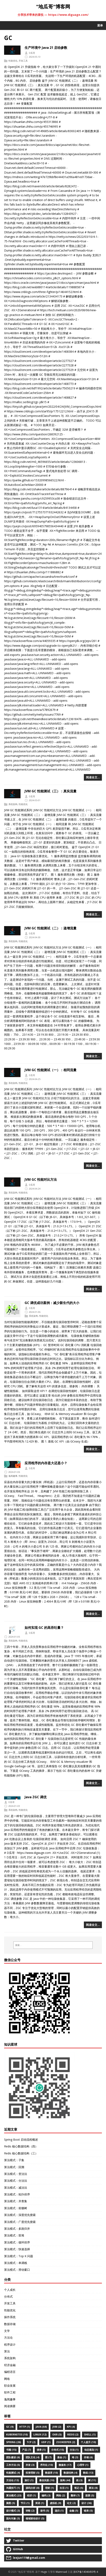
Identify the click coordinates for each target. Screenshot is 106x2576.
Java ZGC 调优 (36, 1797)
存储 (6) (88, 2457)
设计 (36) (86, 2503)
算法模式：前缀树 (15, 2208)
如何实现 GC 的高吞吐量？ (44, 1627)
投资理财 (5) (32, 2472)
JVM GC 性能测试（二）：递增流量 (50, 928)
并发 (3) (30, 2465)
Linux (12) (40, 2434)
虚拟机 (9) (55, 2503)
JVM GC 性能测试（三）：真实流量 (50, 791)
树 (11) (92, 2480)
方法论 (8, 2337)
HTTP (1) (24, 2426)
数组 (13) (88, 2472)
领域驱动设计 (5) (35, 2518)
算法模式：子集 (14, 2160)
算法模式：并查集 (15, 2201)
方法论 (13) (12, 2480)
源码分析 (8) (32, 2488)
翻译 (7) (75, 2495)
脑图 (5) (10, 2503)
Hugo (44, 2572)
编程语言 (10, 2372)
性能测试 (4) (13, 2472)
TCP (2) (31, 2442)
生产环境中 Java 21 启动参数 (46, 47)
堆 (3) (75, 2457)
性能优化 (12, 60)
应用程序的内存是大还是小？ (46, 1463)
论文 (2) (71, 2503)
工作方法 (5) (13, 2465)
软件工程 (10, 2392)
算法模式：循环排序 (17, 2242)
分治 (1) (74, 2449)
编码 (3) (46, 2495)
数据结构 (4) (70, 2472)
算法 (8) (93, 2488)
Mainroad (61, 2572)
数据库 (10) (51, 2472)
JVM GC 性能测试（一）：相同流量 (50, 1070)
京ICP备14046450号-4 (85, 2572)
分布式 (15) (57, 2449)
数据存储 (10, 2324)
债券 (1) (41, 2449)
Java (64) (41, 2426)
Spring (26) (13, 2442)
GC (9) (10, 2426)
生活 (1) (64, 2488)
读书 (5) (44, 2510)
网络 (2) (60, 2495)
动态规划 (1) (91, 2449)
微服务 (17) (65, 2465)
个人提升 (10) (88, 2442)
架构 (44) (65, 2480)
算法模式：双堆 (14, 2235)
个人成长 (10, 2290)
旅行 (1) (29, 2480)
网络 (7, 2379)
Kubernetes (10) (17, 2434)
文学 (7, 2331)
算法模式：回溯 (14, 2167)
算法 (7, 2351)
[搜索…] (52, 1945)
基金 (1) (61, 2457)
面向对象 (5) (13, 2518)
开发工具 (23, 60)
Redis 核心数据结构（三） (21, 2153)
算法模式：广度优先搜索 (20, 2222)
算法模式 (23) (13, 2495)
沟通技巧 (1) (13, 2488)
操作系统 (10, 2317)
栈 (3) (79, 2480)
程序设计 (10, 2344)
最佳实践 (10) (46, 2480)
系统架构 (12, 804)
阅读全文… (93, 777)
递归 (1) (59, 2510)
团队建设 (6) (13, 2457)
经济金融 (10, 2365)
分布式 (8, 2296)
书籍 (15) (11, 2449)
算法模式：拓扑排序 (17, 2194)
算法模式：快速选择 (17, 2249)
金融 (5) (73, 2510)
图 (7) (48, 2457)
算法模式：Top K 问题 (18, 2256)
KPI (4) (71, 2426)
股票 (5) (89, 2495)
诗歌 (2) (30, 2510)
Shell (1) (90, 2434)
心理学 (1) (82, 2465)
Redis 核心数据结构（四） (21, 2146)
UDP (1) (45, 2442)
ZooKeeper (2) (65, 2442)
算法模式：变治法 (15, 2174)
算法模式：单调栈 (15, 2263)
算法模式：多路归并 (17, 2229)
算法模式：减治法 (15, 2187)
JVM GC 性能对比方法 (41, 1179)
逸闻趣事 (12, 1476)
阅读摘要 (10, 2406)
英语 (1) (39, 2503)
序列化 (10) (46, 2465)
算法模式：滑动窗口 (17, 2270)
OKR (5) (57, 2434)
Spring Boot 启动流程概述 (21, 2139)
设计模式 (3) (13, 2510)
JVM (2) (56, 2426)
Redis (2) (72, 2434)
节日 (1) (25, 2503)
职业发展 (10, 2385)
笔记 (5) (78, 2488)
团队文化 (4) (32, 2457)
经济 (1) (31, 2495)
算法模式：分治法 (15, 2181)
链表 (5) (88, 2510)
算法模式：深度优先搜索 (20, 2215)
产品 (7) (26, 2449)
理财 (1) (49, 2488)
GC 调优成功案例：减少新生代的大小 (52, 1303)
